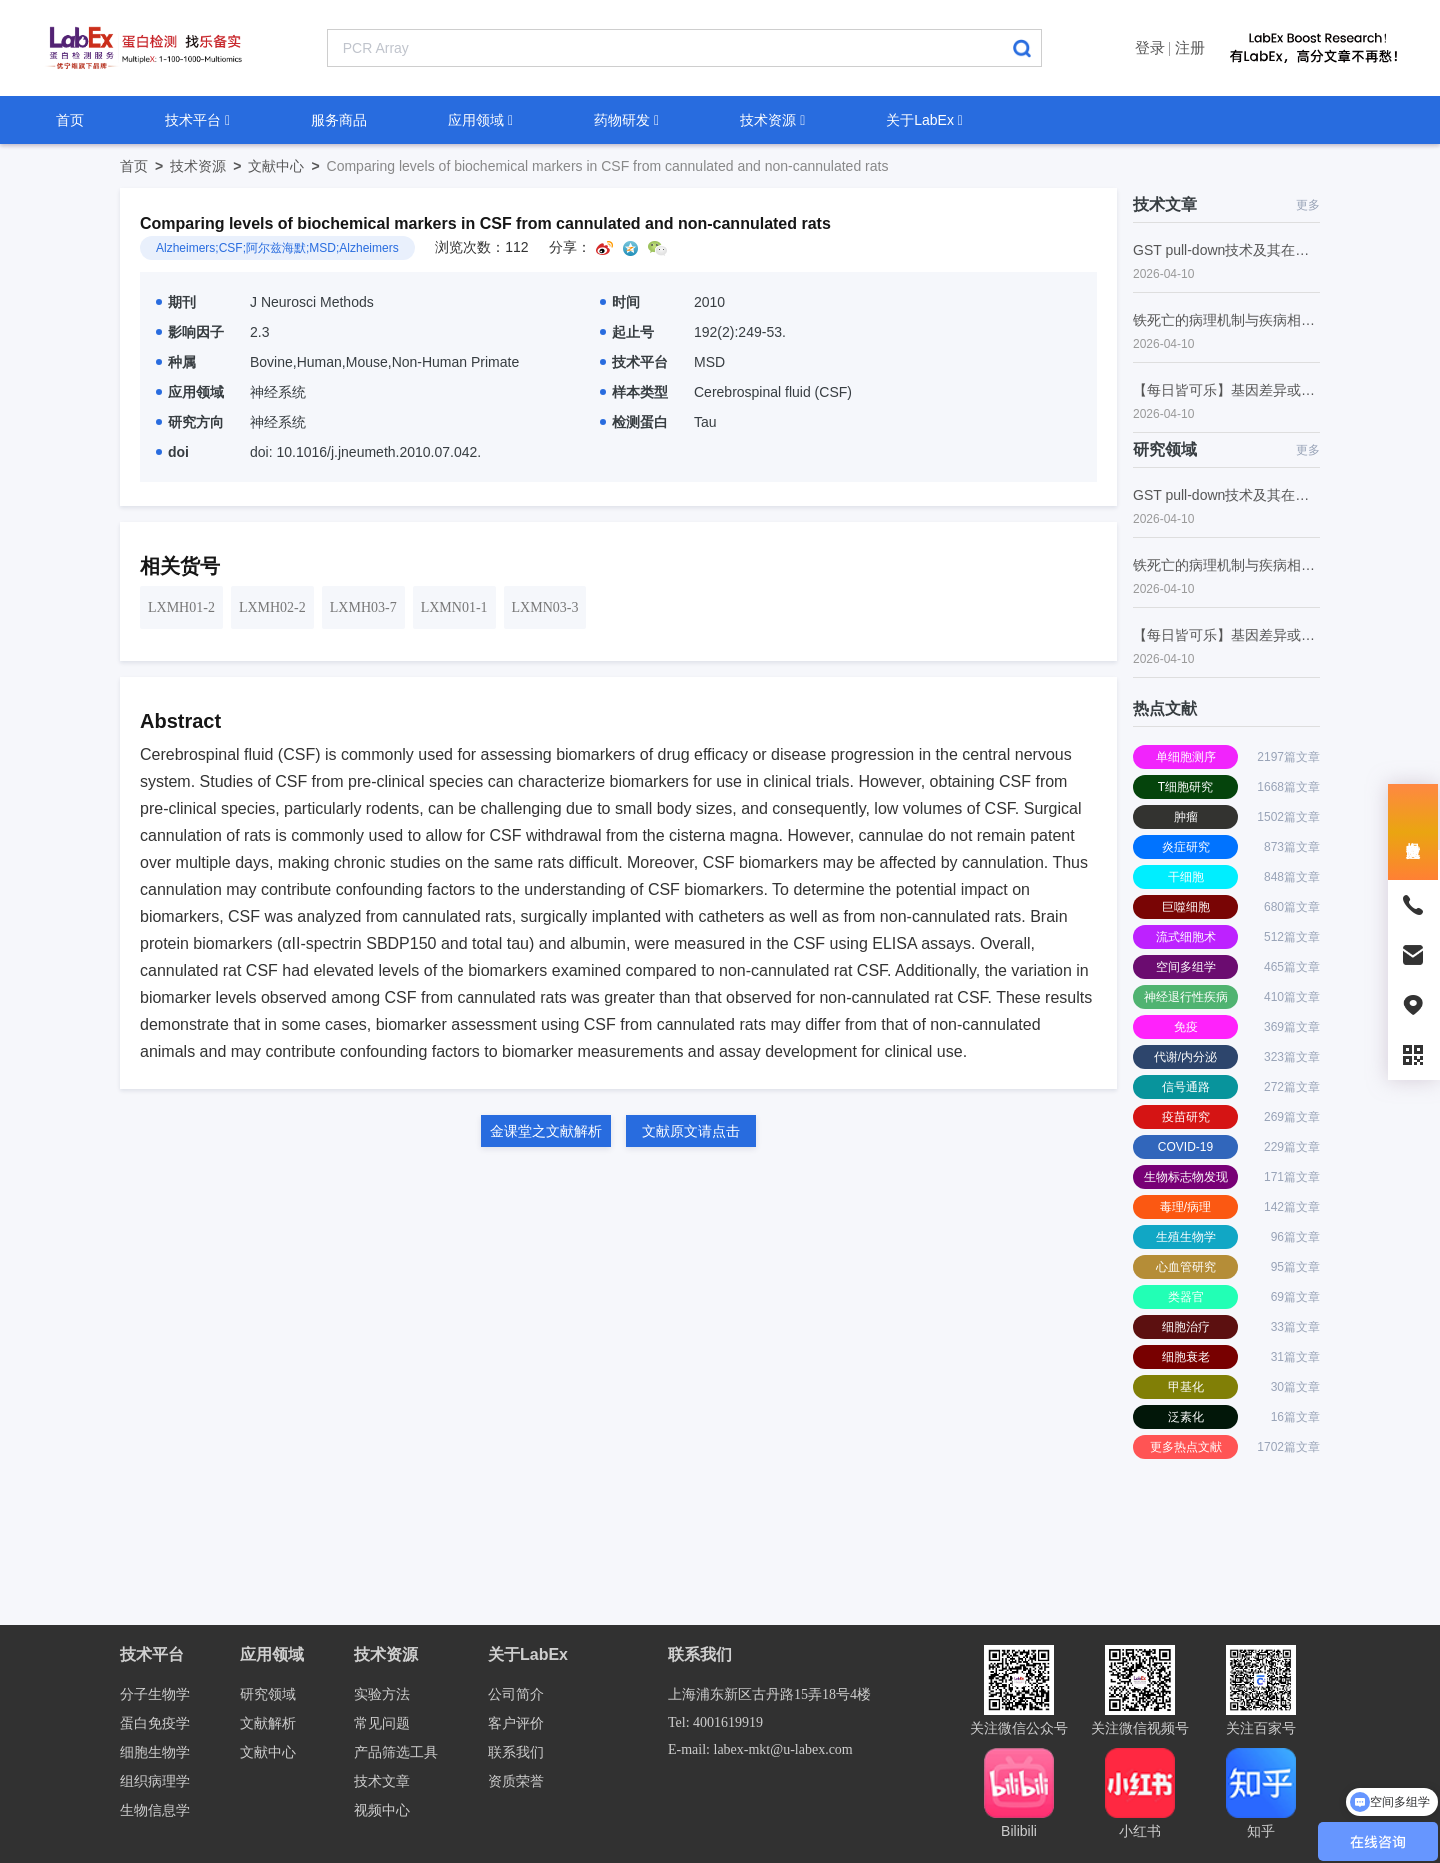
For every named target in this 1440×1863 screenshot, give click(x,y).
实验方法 (382, 1694)
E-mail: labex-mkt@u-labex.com (760, 1749)
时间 (620, 302)
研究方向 (190, 422)
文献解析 (268, 1723)
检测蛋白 (634, 422)
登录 (1150, 47)
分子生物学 (155, 1694)
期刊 (176, 302)
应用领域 (480, 120)
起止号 (627, 332)
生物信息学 (155, 1810)
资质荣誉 (516, 1781)
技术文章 (382, 1781)
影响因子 (190, 332)
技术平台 (197, 120)
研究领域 (268, 1694)
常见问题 (382, 1723)
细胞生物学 (155, 1752)
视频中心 (382, 1810)
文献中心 (287, 166)
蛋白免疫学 (155, 1723)
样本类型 (634, 392)
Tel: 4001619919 (715, 1722)
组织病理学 (155, 1781)
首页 (70, 120)
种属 (176, 362)
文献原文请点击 (691, 1131)
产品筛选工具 (396, 1752)
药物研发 (626, 120)
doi (172, 452)
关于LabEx (924, 120)
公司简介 (516, 1694)
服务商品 (339, 120)
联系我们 (516, 1752)
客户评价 (516, 1723)
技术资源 (772, 120)
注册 (1190, 47)
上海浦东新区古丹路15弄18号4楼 (769, 1694)
